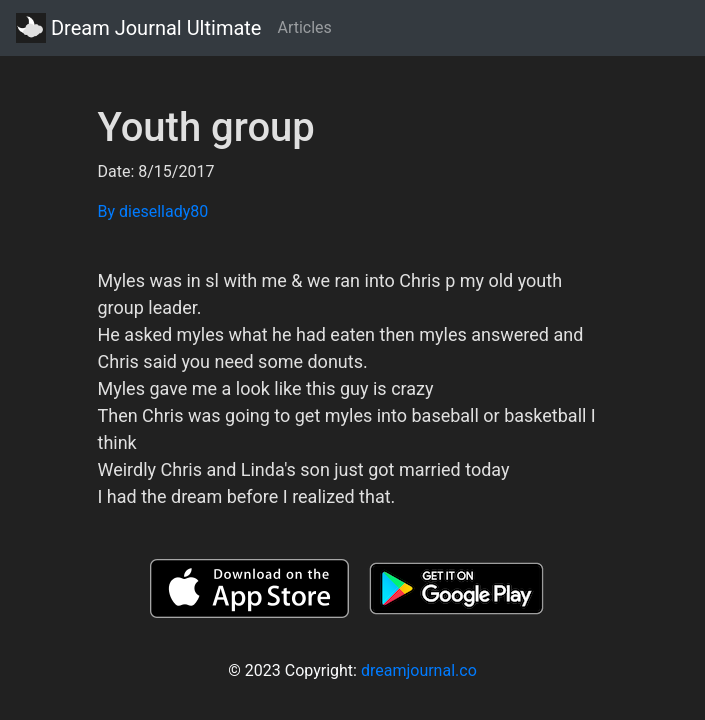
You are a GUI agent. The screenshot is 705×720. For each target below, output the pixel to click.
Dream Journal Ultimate (138, 28)
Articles (304, 27)
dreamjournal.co (419, 670)
